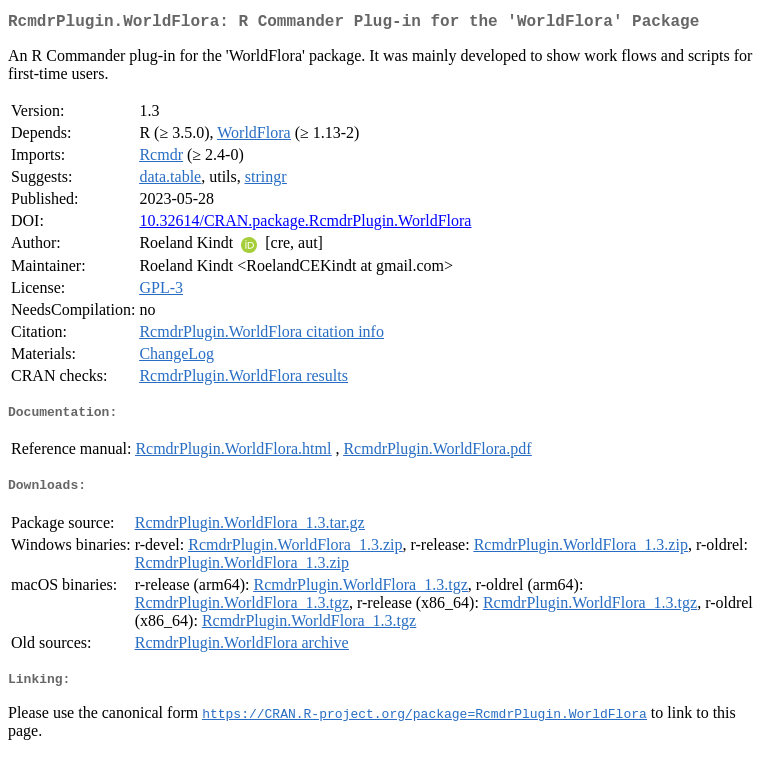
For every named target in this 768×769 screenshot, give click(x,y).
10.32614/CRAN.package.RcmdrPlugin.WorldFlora (305, 224)
